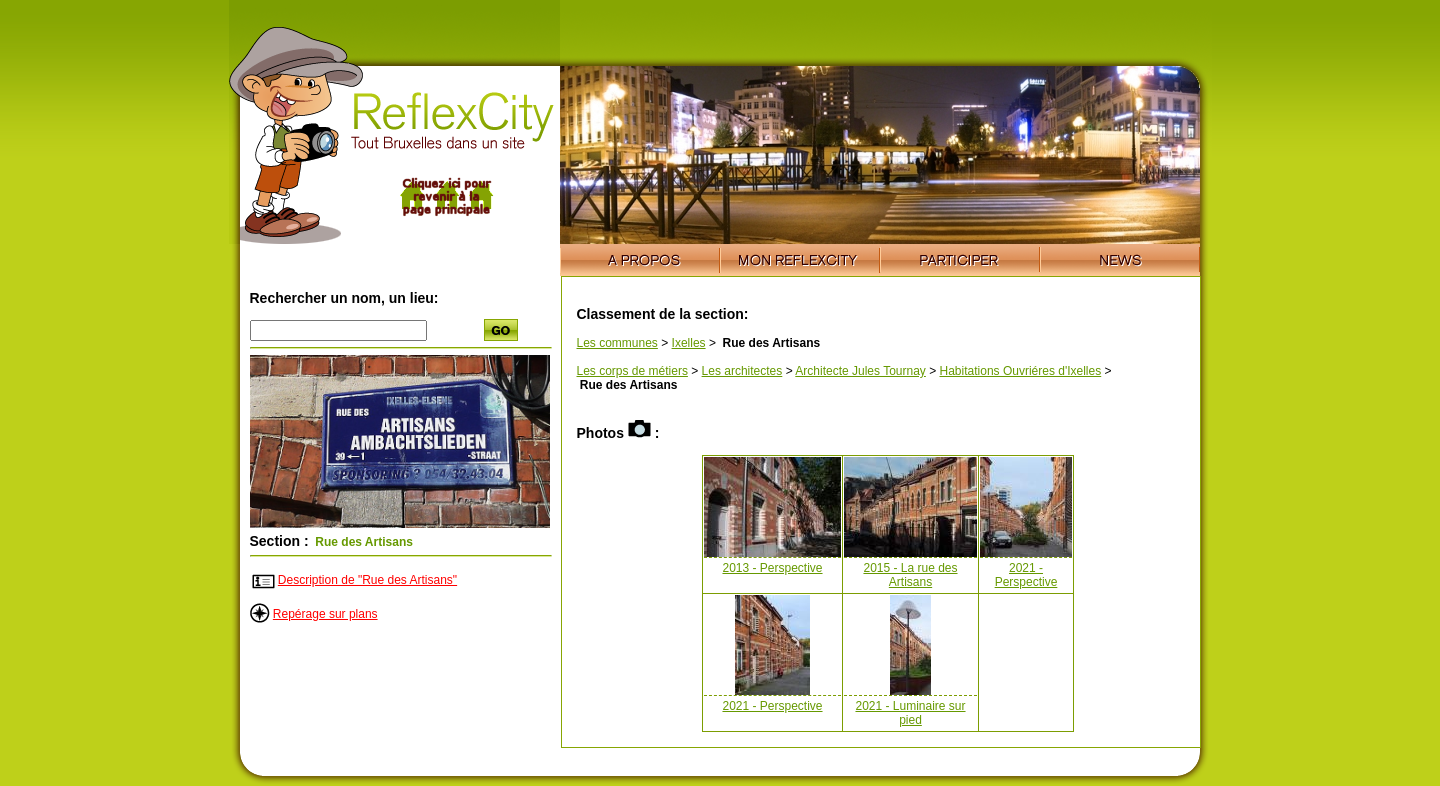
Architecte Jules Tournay (860, 371)
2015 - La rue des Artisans (910, 575)
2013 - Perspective (772, 568)
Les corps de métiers (632, 371)
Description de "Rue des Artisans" (367, 580)
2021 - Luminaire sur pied (910, 713)
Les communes (617, 343)
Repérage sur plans (325, 614)
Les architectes (742, 371)
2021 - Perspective (1026, 575)
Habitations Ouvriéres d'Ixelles (1021, 371)
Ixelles (689, 343)
